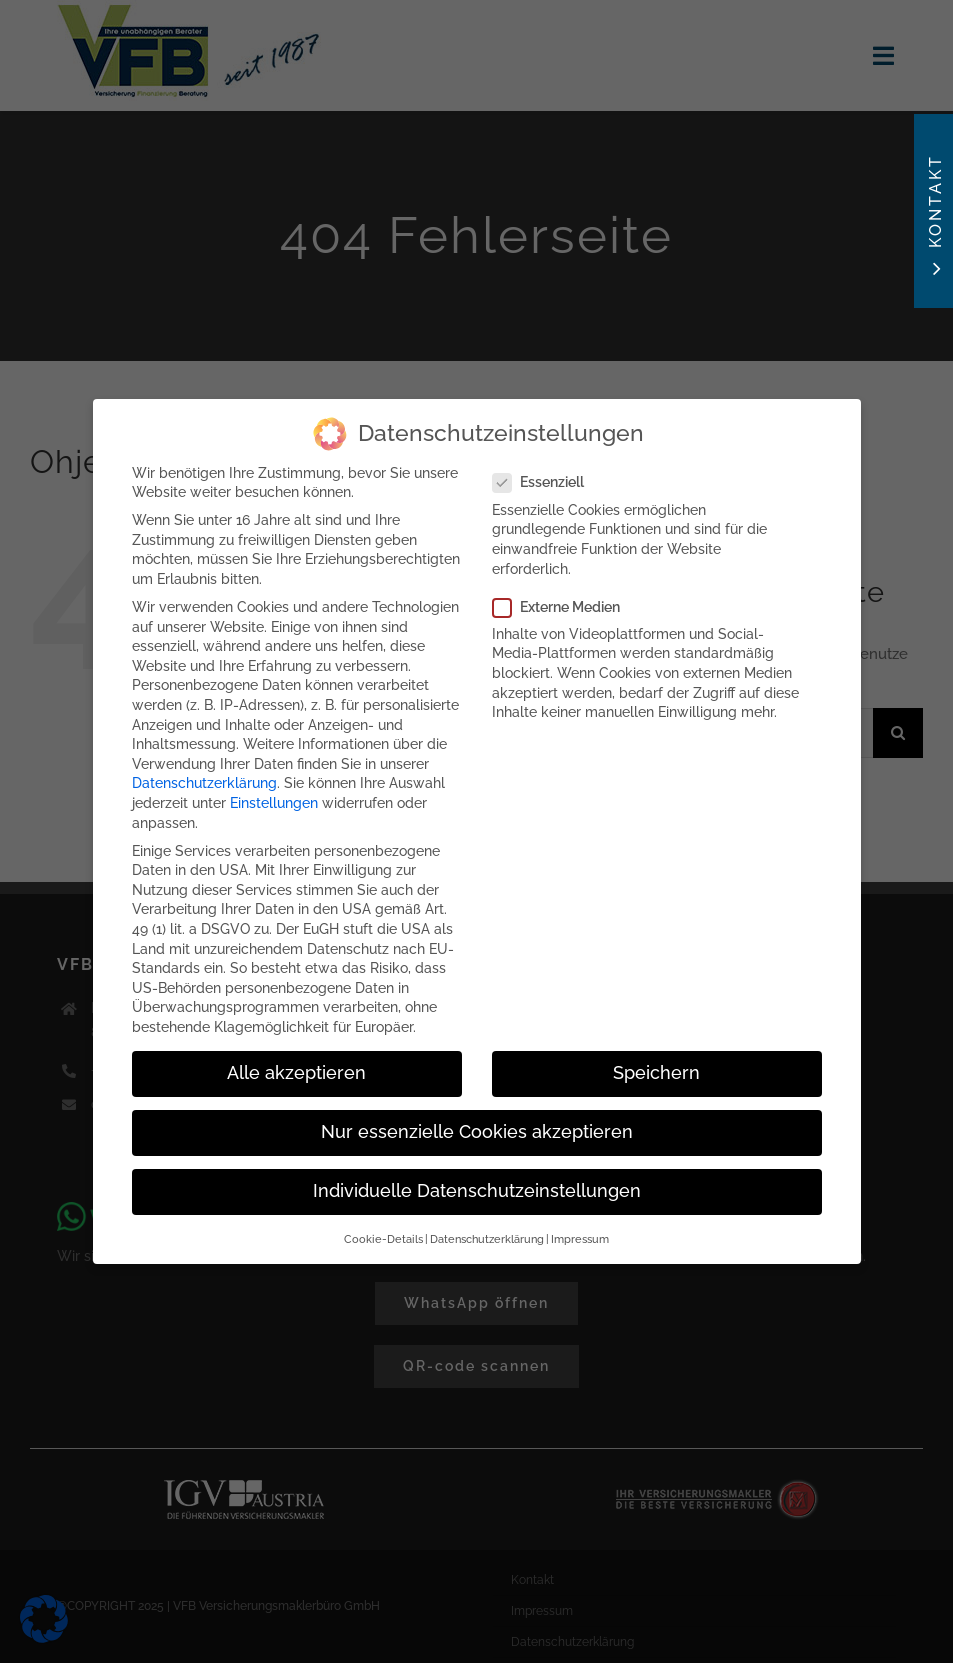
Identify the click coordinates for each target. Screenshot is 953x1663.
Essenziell (546, 474)
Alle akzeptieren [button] (296, 1064)
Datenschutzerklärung (204, 774)
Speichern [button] (656, 1064)
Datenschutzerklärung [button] (487, 1230)
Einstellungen (274, 794)
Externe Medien (564, 598)
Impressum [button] (580, 1230)
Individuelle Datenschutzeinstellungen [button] (477, 1182)
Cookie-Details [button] (383, 1230)
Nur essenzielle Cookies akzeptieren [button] (477, 1123)
